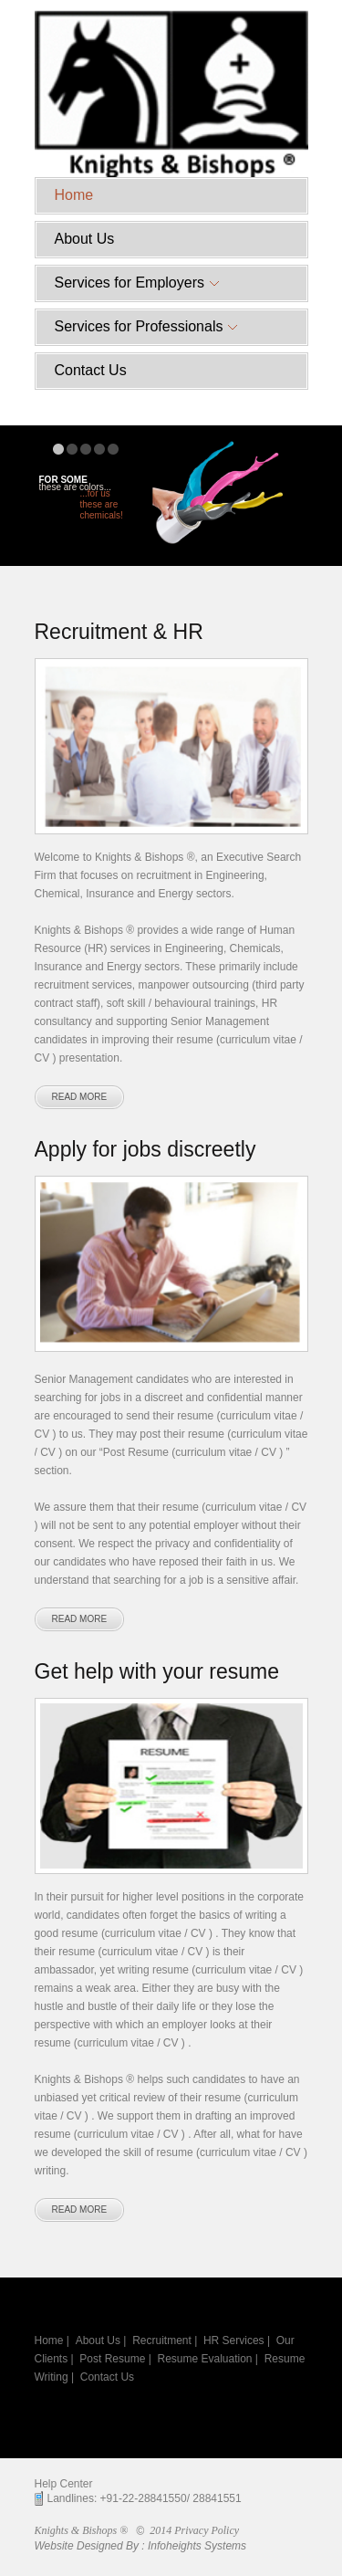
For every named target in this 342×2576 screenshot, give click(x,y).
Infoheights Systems (197, 2545)
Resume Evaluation (204, 2358)
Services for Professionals (146, 326)
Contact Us (91, 370)
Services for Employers (137, 282)
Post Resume (112, 2358)
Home (74, 195)
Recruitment (162, 2340)
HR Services (233, 2340)
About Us (85, 238)
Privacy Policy (206, 2530)
